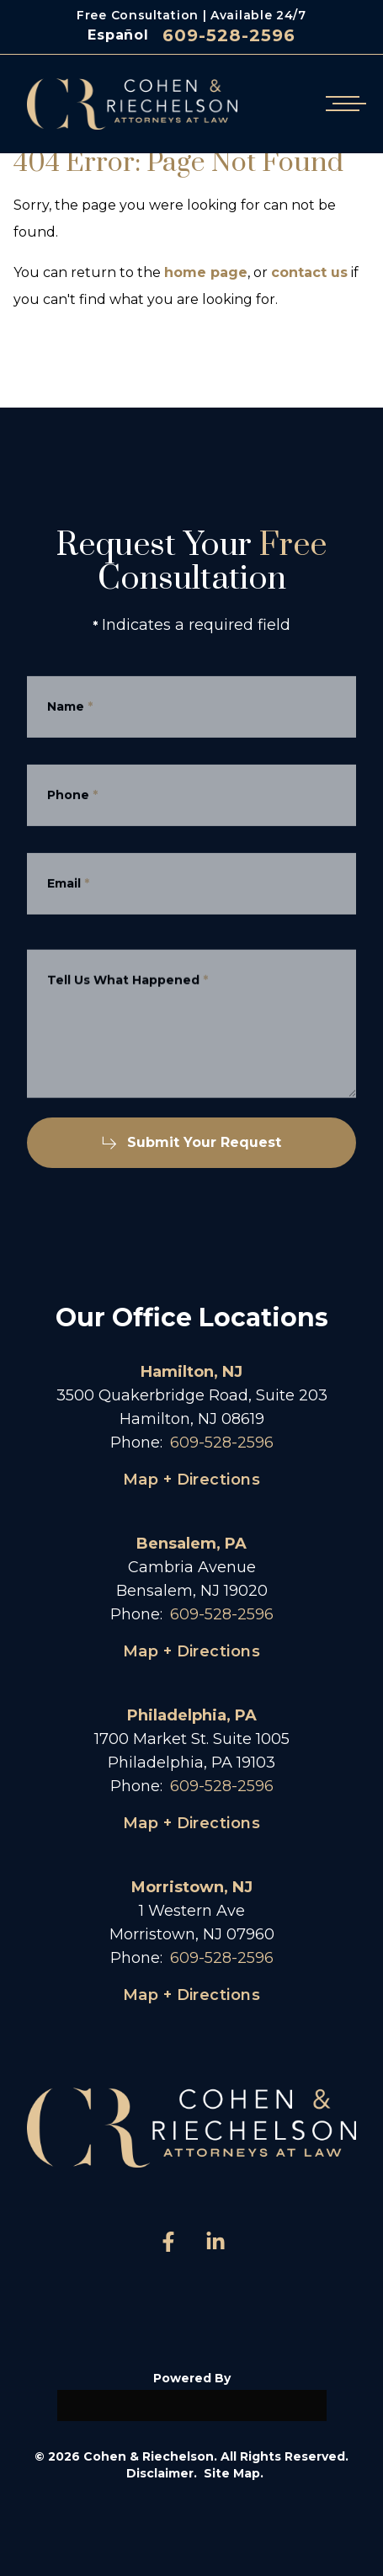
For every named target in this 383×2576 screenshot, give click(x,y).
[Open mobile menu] (342, 104)
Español (118, 35)
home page (205, 272)
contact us (309, 272)
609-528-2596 (228, 35)
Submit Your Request (191, 1142)
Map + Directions (191, 1479)
